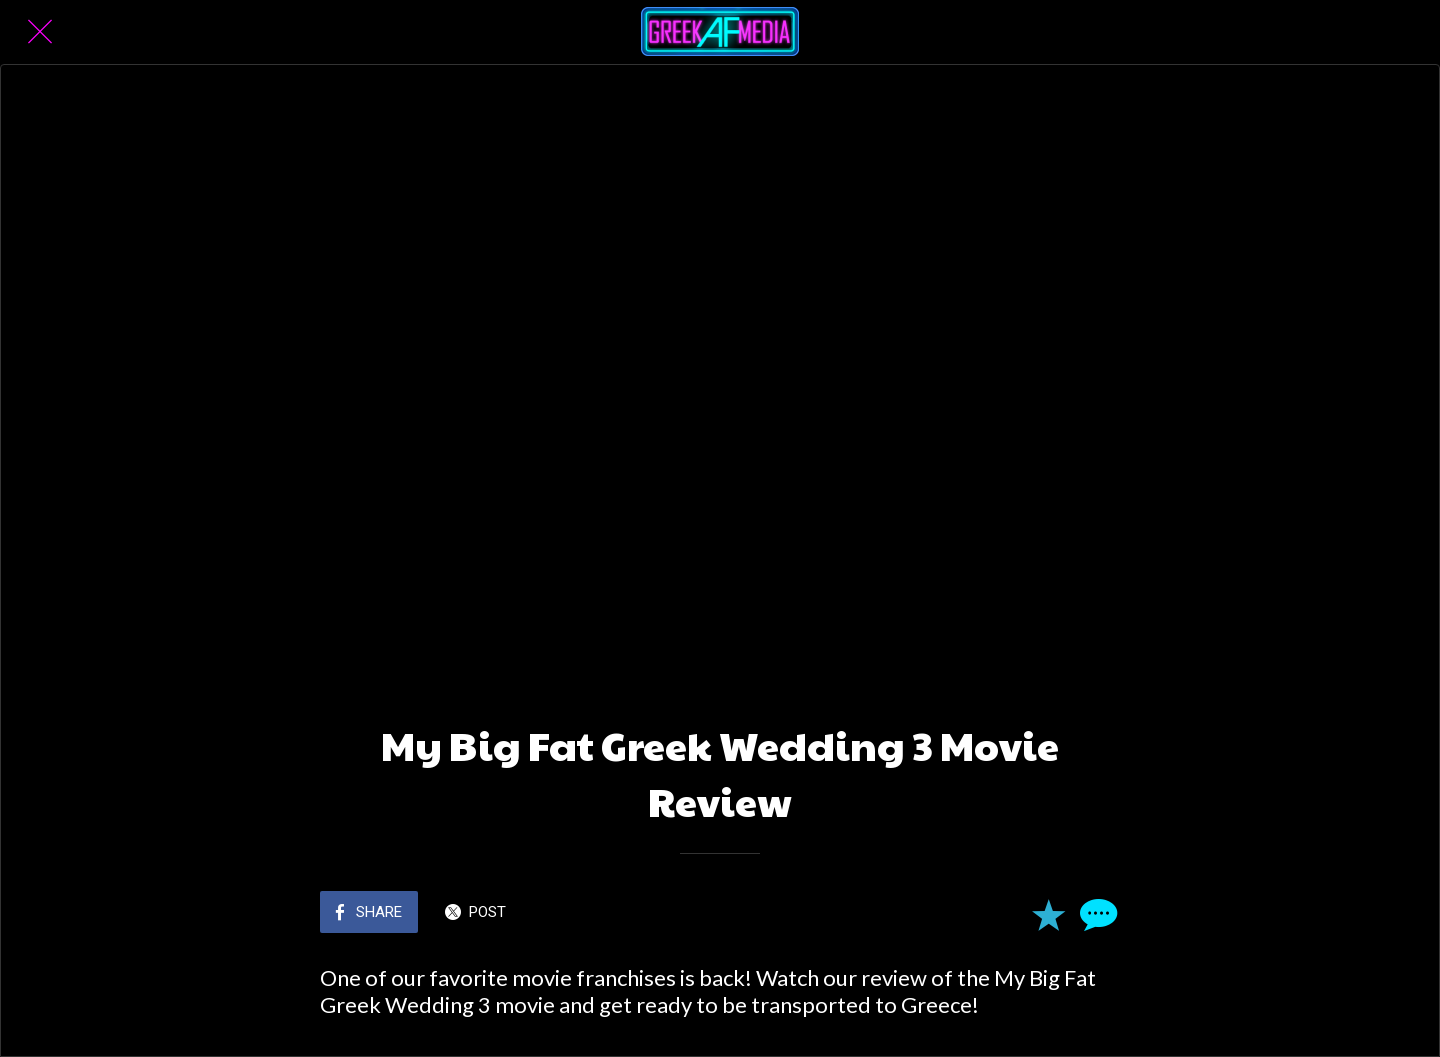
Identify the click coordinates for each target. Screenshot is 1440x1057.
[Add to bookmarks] (1048, 914)
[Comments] (1096, 914)
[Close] (40, 32)
